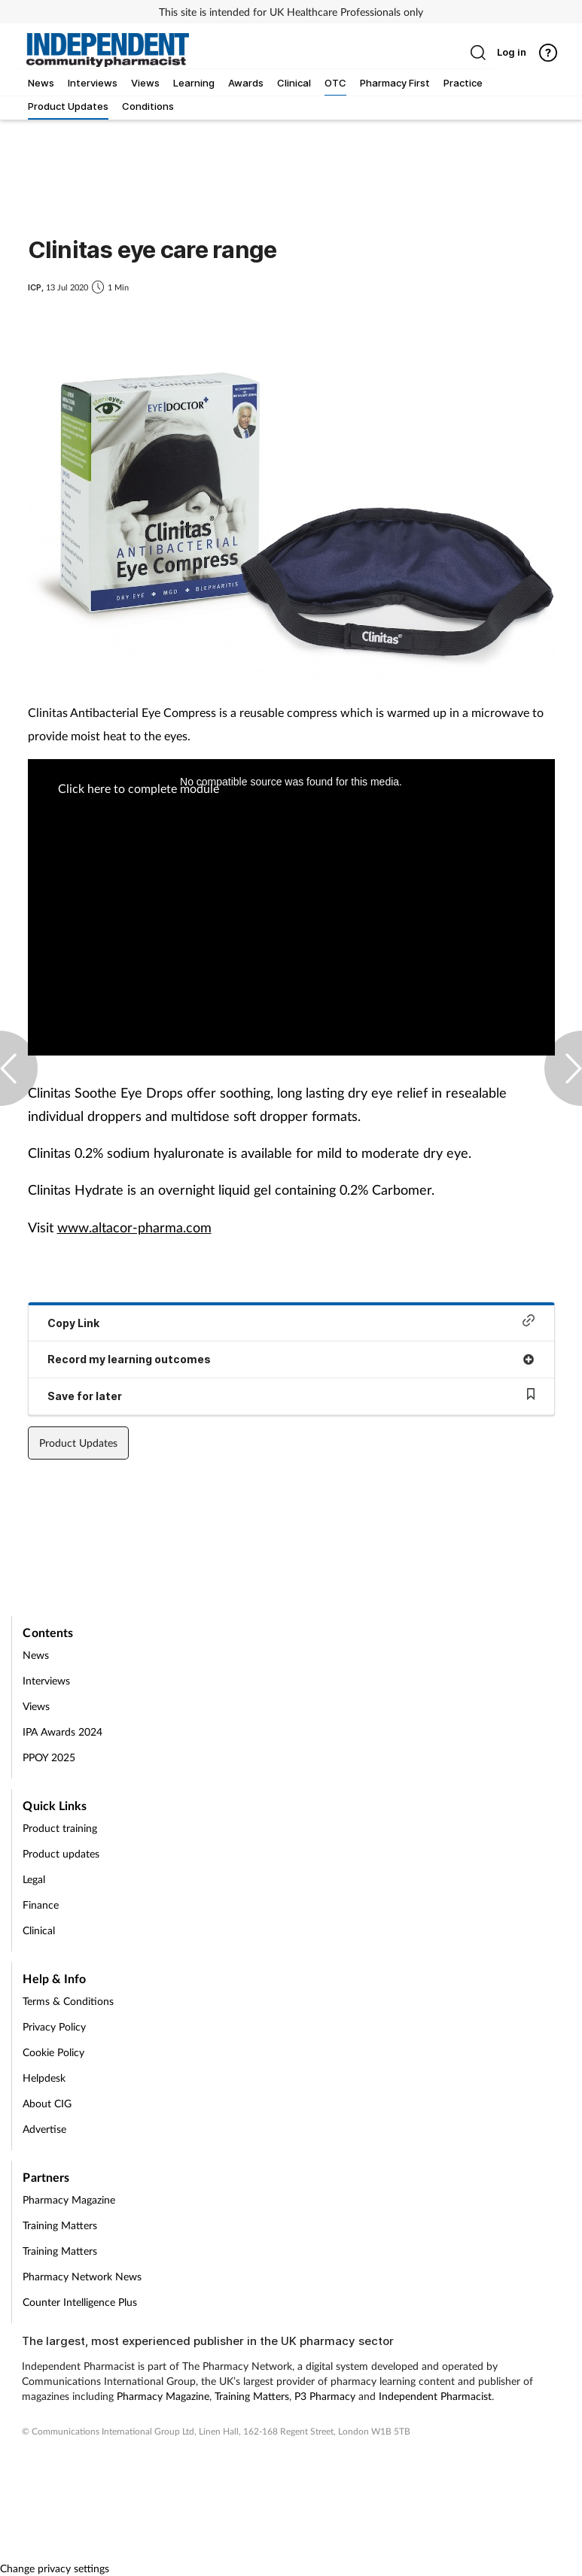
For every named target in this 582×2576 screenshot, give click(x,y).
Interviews (46, 1680)
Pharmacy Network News (82, 2276)
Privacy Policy (54, 2026)
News (36, 1654)
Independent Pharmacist (435, 2395)
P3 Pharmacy (324, 2395)
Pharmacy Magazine (69, 2199)
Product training (60, 1827)
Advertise (44, 2128)
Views (36, 1706)
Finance (41, 1904)
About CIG (47, 2103)
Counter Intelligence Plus (80, 2301)
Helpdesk (44, 2077)
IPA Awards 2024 (62, 1731)
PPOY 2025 (49, 1757)
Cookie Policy (53, 2052)
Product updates (61, 1853)
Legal (34, 1879)
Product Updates (78, 1442)
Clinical (39, 1930)
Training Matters (60, 2225)
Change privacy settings (54, 2568)
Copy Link (291, 1321)
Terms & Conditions (68, 2000)
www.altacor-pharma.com (134, 1227)
